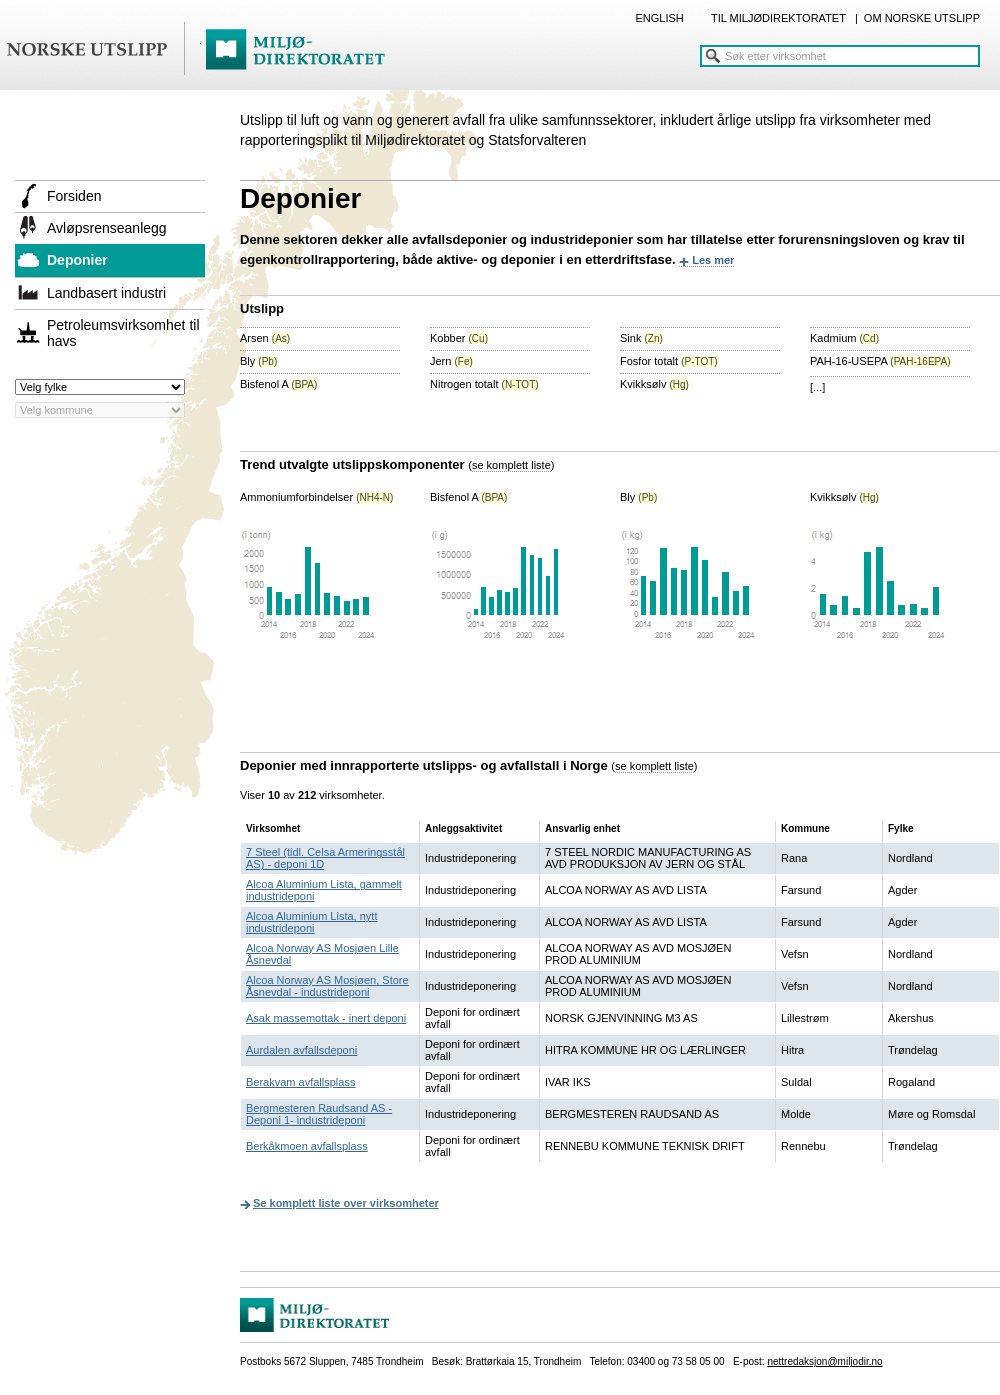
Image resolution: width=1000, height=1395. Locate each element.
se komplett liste (511, 465)
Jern (451, 361)
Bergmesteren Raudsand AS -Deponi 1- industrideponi (319, 1114)
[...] (817, 387)
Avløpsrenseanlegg (107, 228)
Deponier (77, 260)
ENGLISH (659, 18)
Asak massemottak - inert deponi (326, 1018)
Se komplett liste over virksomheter (346, 1203)
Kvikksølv (654, 384)
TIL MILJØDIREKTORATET (778, 18)
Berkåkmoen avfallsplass (307, 1146)
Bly (258, 361)
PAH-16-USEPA (880, 361)
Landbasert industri (106, 293)
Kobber (459, 338)
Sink (641, 338)
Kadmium (844, 338)
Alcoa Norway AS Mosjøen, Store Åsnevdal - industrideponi (327, 986)
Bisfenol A (278, 384)
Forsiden (74, 196)
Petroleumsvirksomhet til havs (123, 333)
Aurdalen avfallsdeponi (301, 1050)
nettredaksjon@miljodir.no (824, 1361)
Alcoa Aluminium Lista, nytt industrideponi (311, 922)
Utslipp (262, 308)
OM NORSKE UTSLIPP (922, 18)
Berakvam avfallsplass (300, 1082)
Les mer (713, 260)
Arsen (265, 338)
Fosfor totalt (669, 361)
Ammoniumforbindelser (316, 497)
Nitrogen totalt (484, 384)
